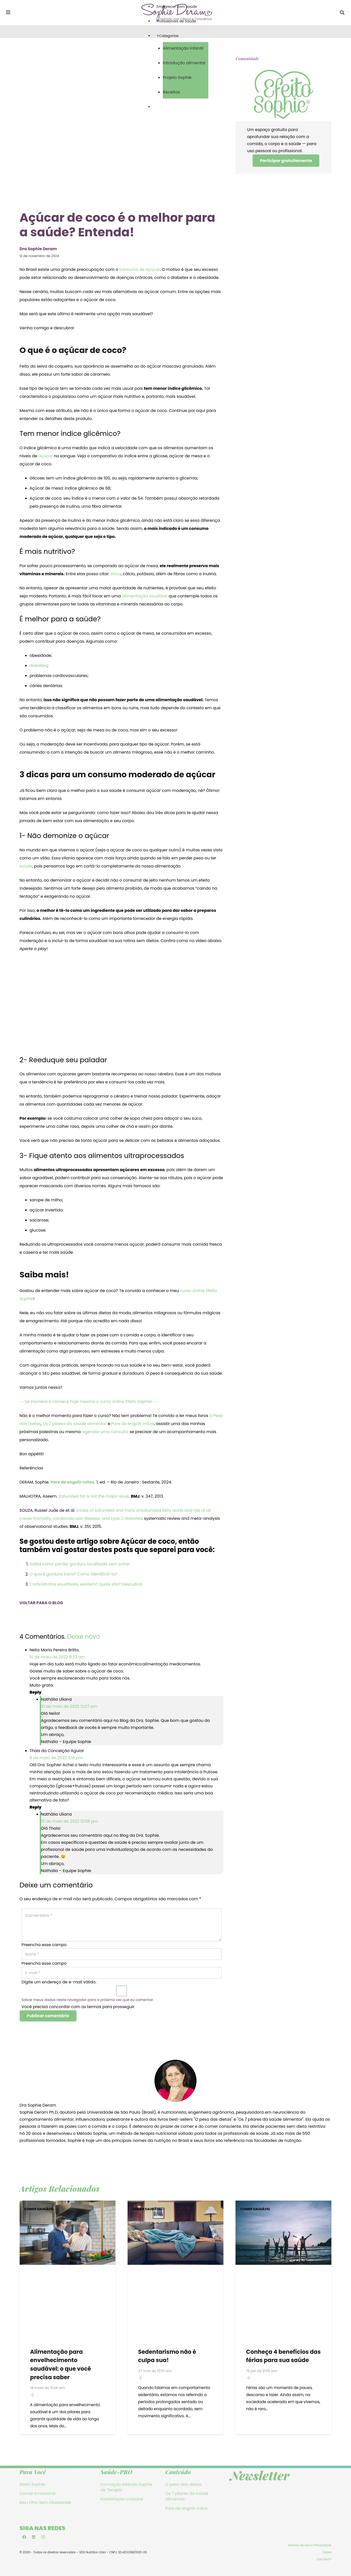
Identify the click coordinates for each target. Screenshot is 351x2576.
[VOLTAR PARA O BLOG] (122, 1595)
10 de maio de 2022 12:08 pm (69, 1821)
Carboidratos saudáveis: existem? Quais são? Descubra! (86, 1584)
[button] (342, 12)
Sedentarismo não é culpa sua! (167, 2358)
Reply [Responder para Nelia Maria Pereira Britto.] (36, 1692)
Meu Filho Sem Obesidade (45, 2505)
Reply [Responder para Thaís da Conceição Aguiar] (36, 1807)
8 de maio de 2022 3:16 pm (56, 1758)
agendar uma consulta (105, 1432)
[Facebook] (24, 2539)
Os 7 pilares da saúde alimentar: (186, 2498)
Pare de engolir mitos (132, 1424)
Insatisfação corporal (122, 2501)
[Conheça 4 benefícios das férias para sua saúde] (283, 2206)
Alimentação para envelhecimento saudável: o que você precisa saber (60, 2366)
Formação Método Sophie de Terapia (126, 2489)
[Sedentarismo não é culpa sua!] (175, 2206)
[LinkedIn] (33, 2539)
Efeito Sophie (32, 2486)
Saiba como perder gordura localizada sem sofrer (80, 1564)
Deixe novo (83, 1636)
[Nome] (121, 1954)
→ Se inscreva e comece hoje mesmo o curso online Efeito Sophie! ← (89, 1401)
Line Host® (324, 2561)
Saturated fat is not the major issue (93, 1496)
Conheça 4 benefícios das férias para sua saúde (283, 2358)
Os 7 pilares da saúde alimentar (74, 1424)
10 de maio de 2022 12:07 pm (69, 1706)
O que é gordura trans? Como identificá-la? (74, 1574)
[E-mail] (121, 1974)
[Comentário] (121, 1925)
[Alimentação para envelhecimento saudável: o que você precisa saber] (67, 2206)
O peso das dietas (183, 2486)
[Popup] (8, 12)
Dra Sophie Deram (38, 2107)
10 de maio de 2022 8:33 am (57, 1657)
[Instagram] (43, 2539)
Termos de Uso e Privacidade (310, 2547)
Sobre (327, 2554)
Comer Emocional (37, 2495)
